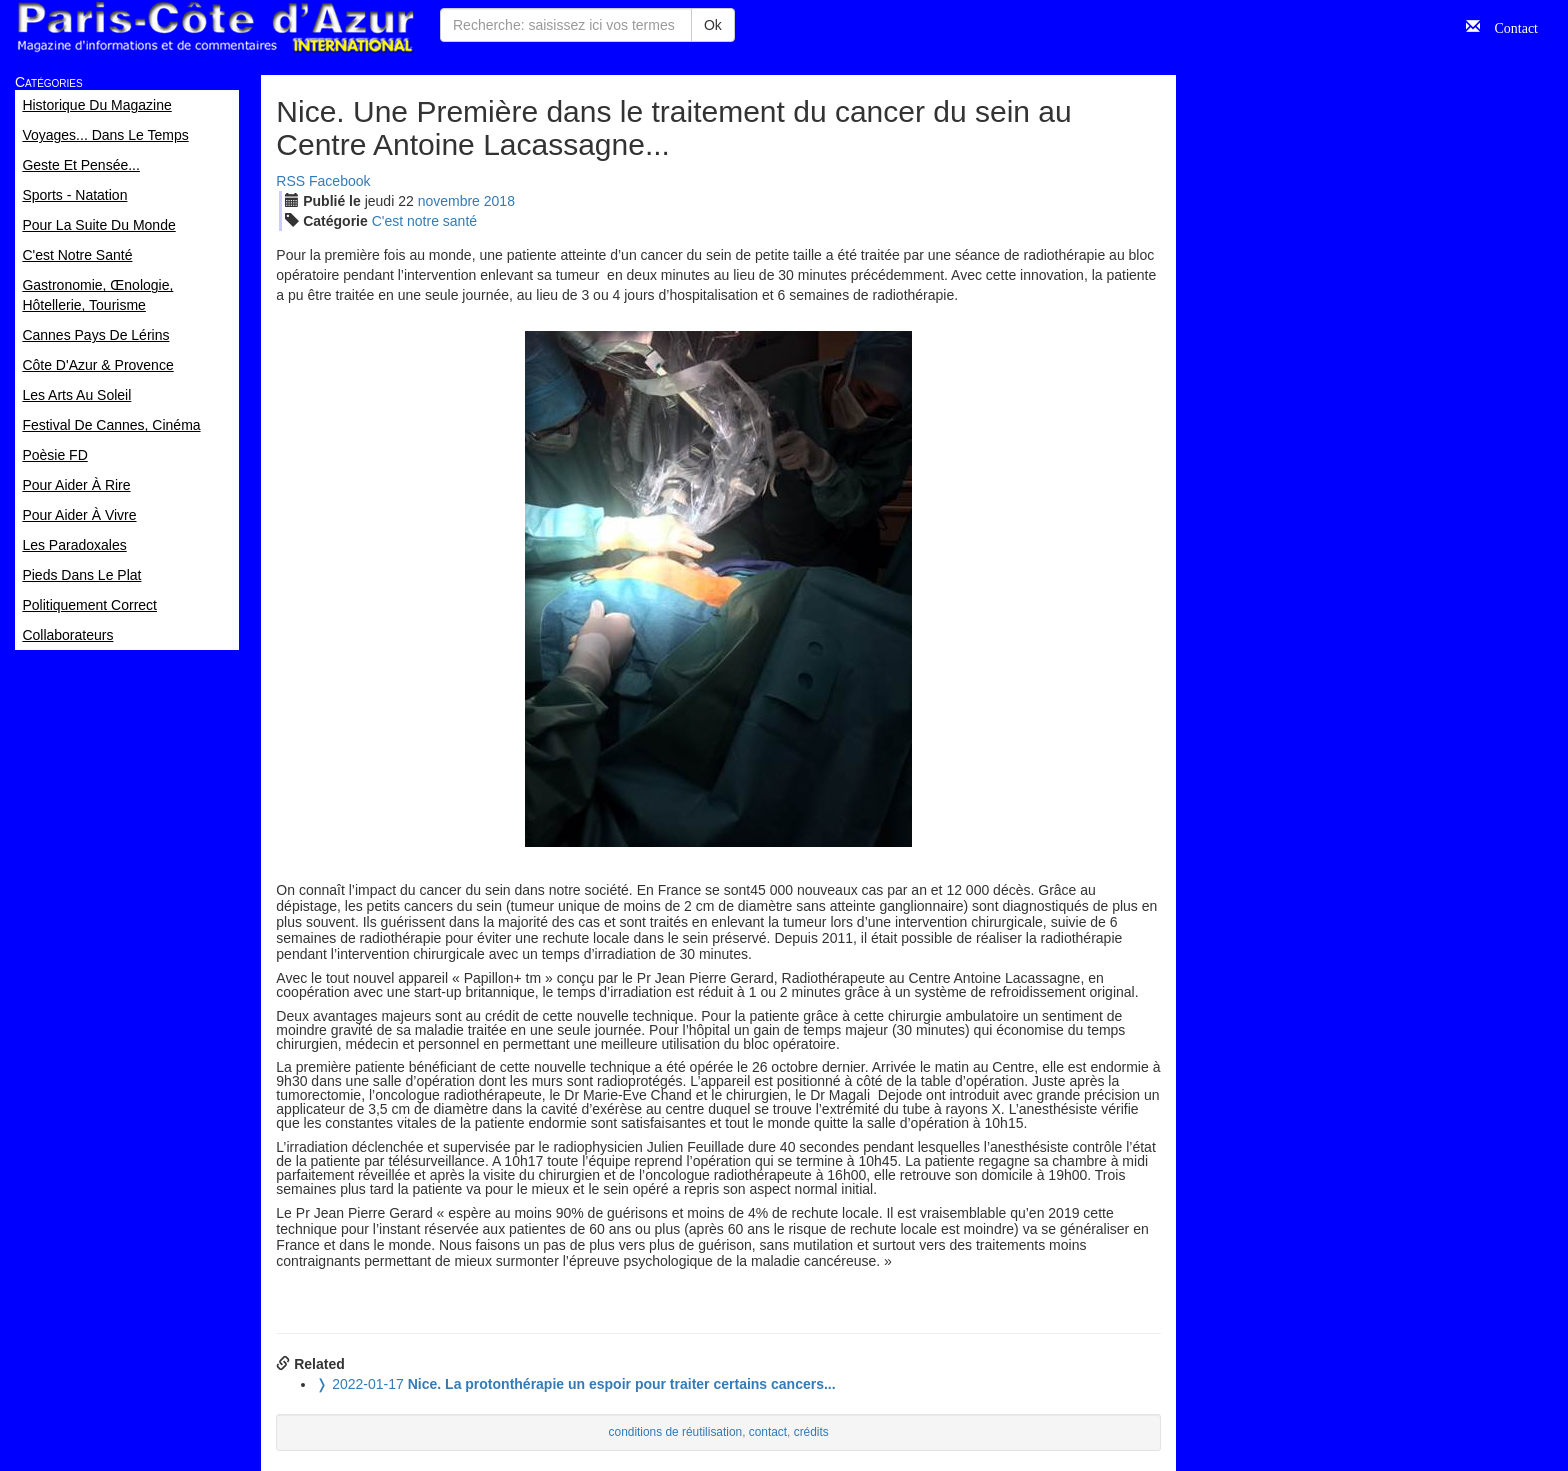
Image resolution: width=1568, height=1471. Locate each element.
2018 (499, 201)
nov (449, 201)
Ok (713, 25)
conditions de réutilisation (676, 1432)
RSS (290, 181)
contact (768, 1432)
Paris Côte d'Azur (215, 27)
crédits (811, 1432)
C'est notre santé (424, 221)
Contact (1509, 26)
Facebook (339, 181)
